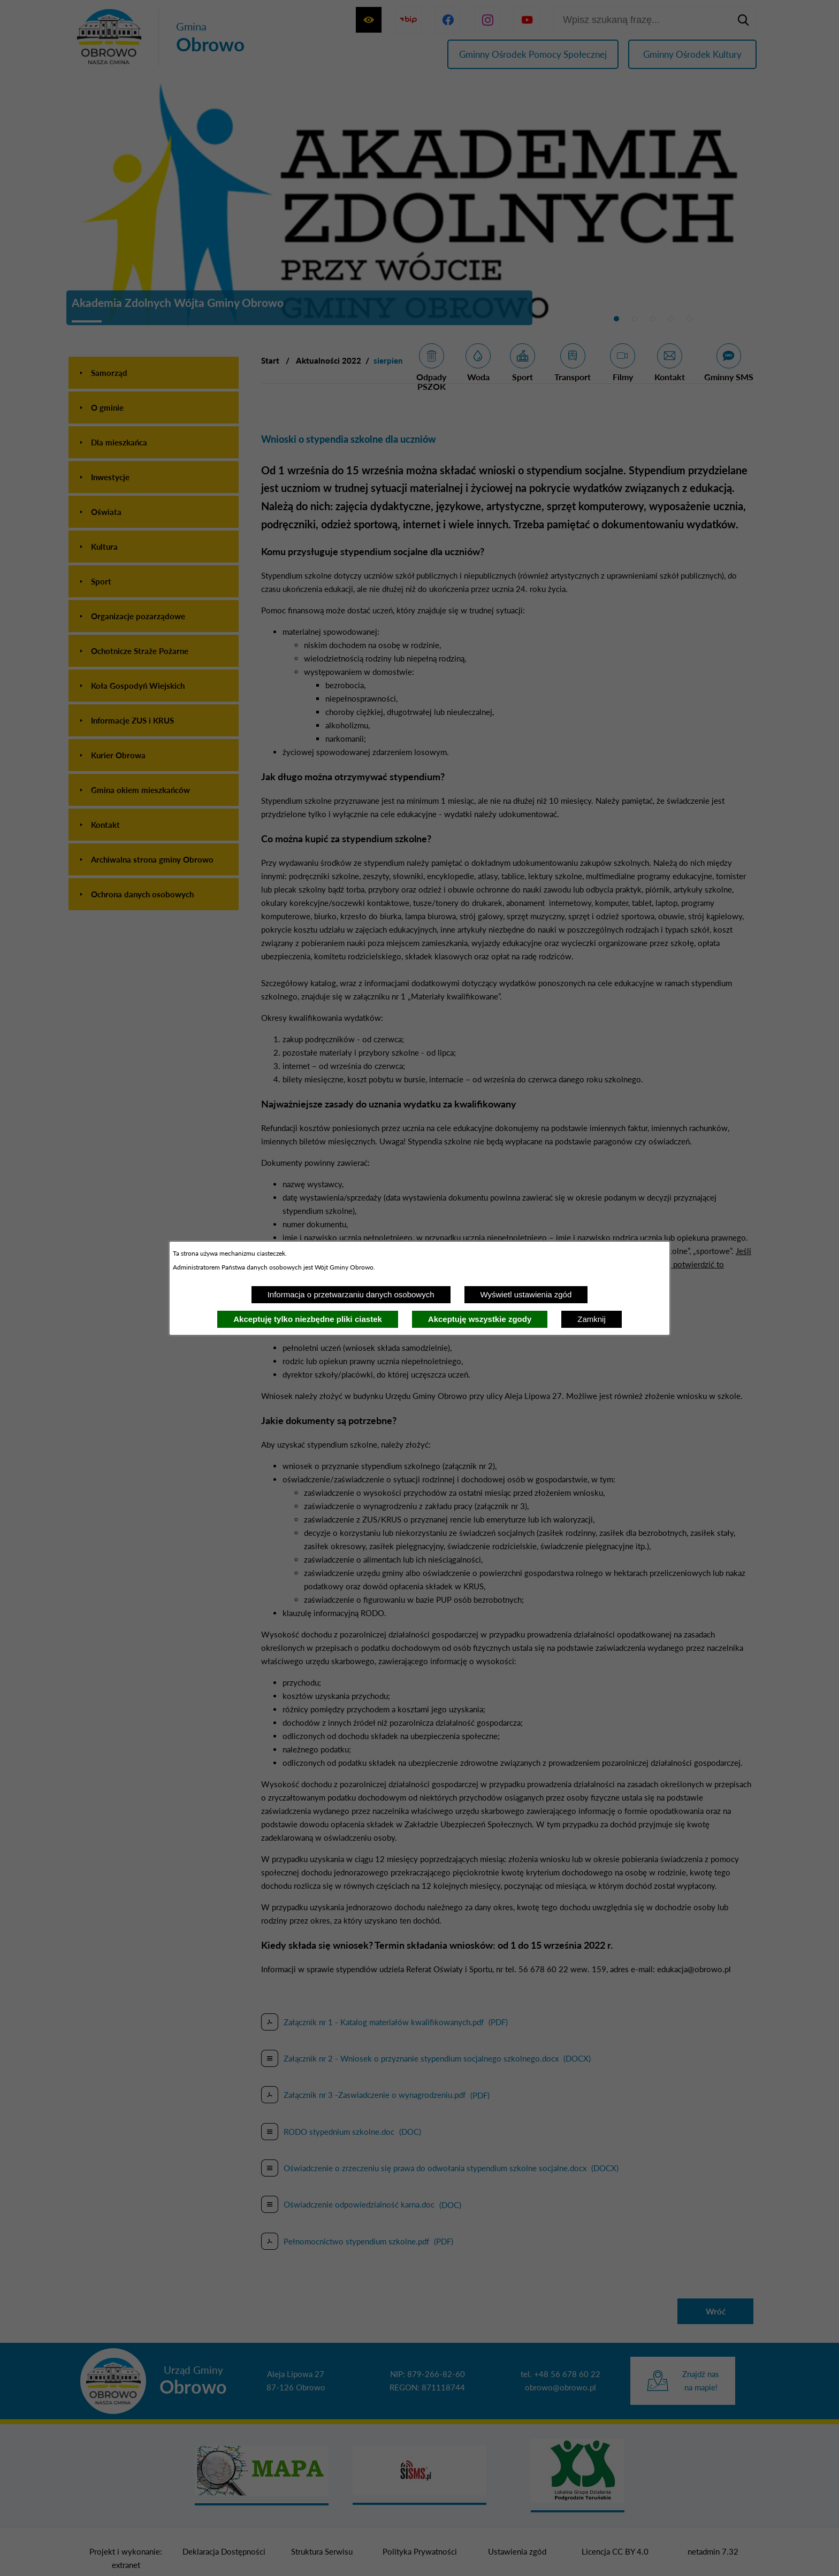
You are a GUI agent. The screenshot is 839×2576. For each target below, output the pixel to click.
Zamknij (591, 1319)
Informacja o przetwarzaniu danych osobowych (351, 1294)
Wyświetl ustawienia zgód (526, 1294)
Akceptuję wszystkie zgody (479, 1319)
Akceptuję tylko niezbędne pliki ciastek (307, 1319)
